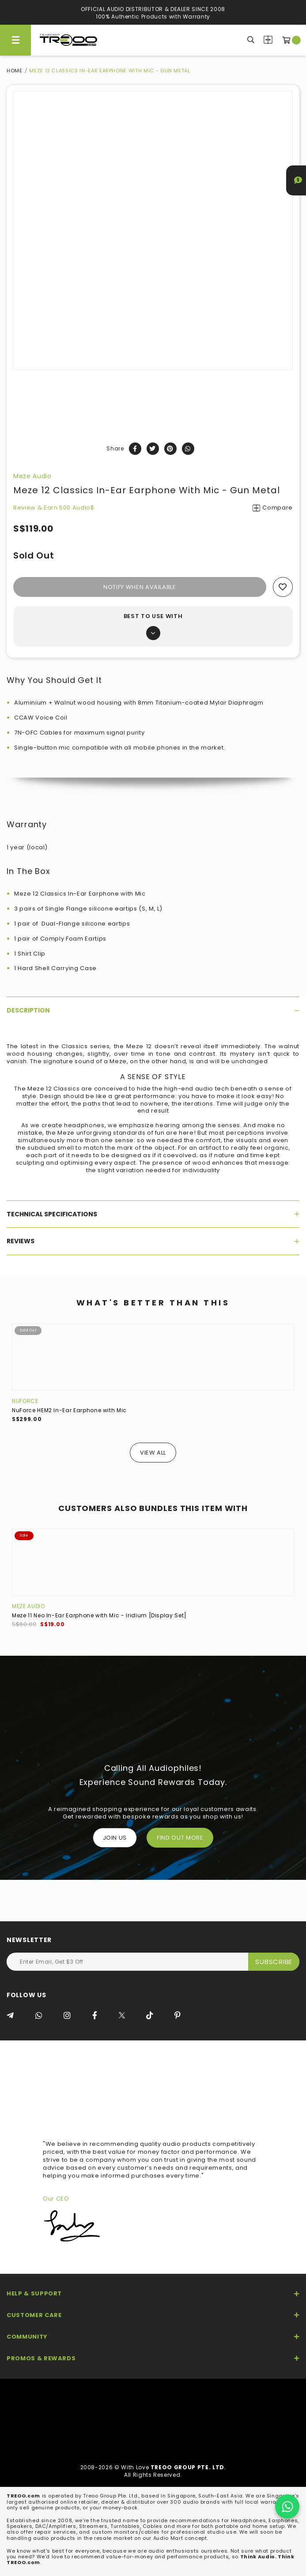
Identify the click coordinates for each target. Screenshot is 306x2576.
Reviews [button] (153, 1241)
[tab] (153, 1010)
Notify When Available (139, 587)
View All (153, 1452)
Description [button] (153, 1010)
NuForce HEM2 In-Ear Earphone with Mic (69, 1410)
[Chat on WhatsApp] (287, 2506)
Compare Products (268, 39)
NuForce (25, 1401)
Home (15, 70)
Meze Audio (32, 476)
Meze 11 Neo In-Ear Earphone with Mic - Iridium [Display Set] (99, 1615)
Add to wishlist (283, 587)
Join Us (115, 1838)
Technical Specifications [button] (153, 1214)
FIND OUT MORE (180, 1838)
